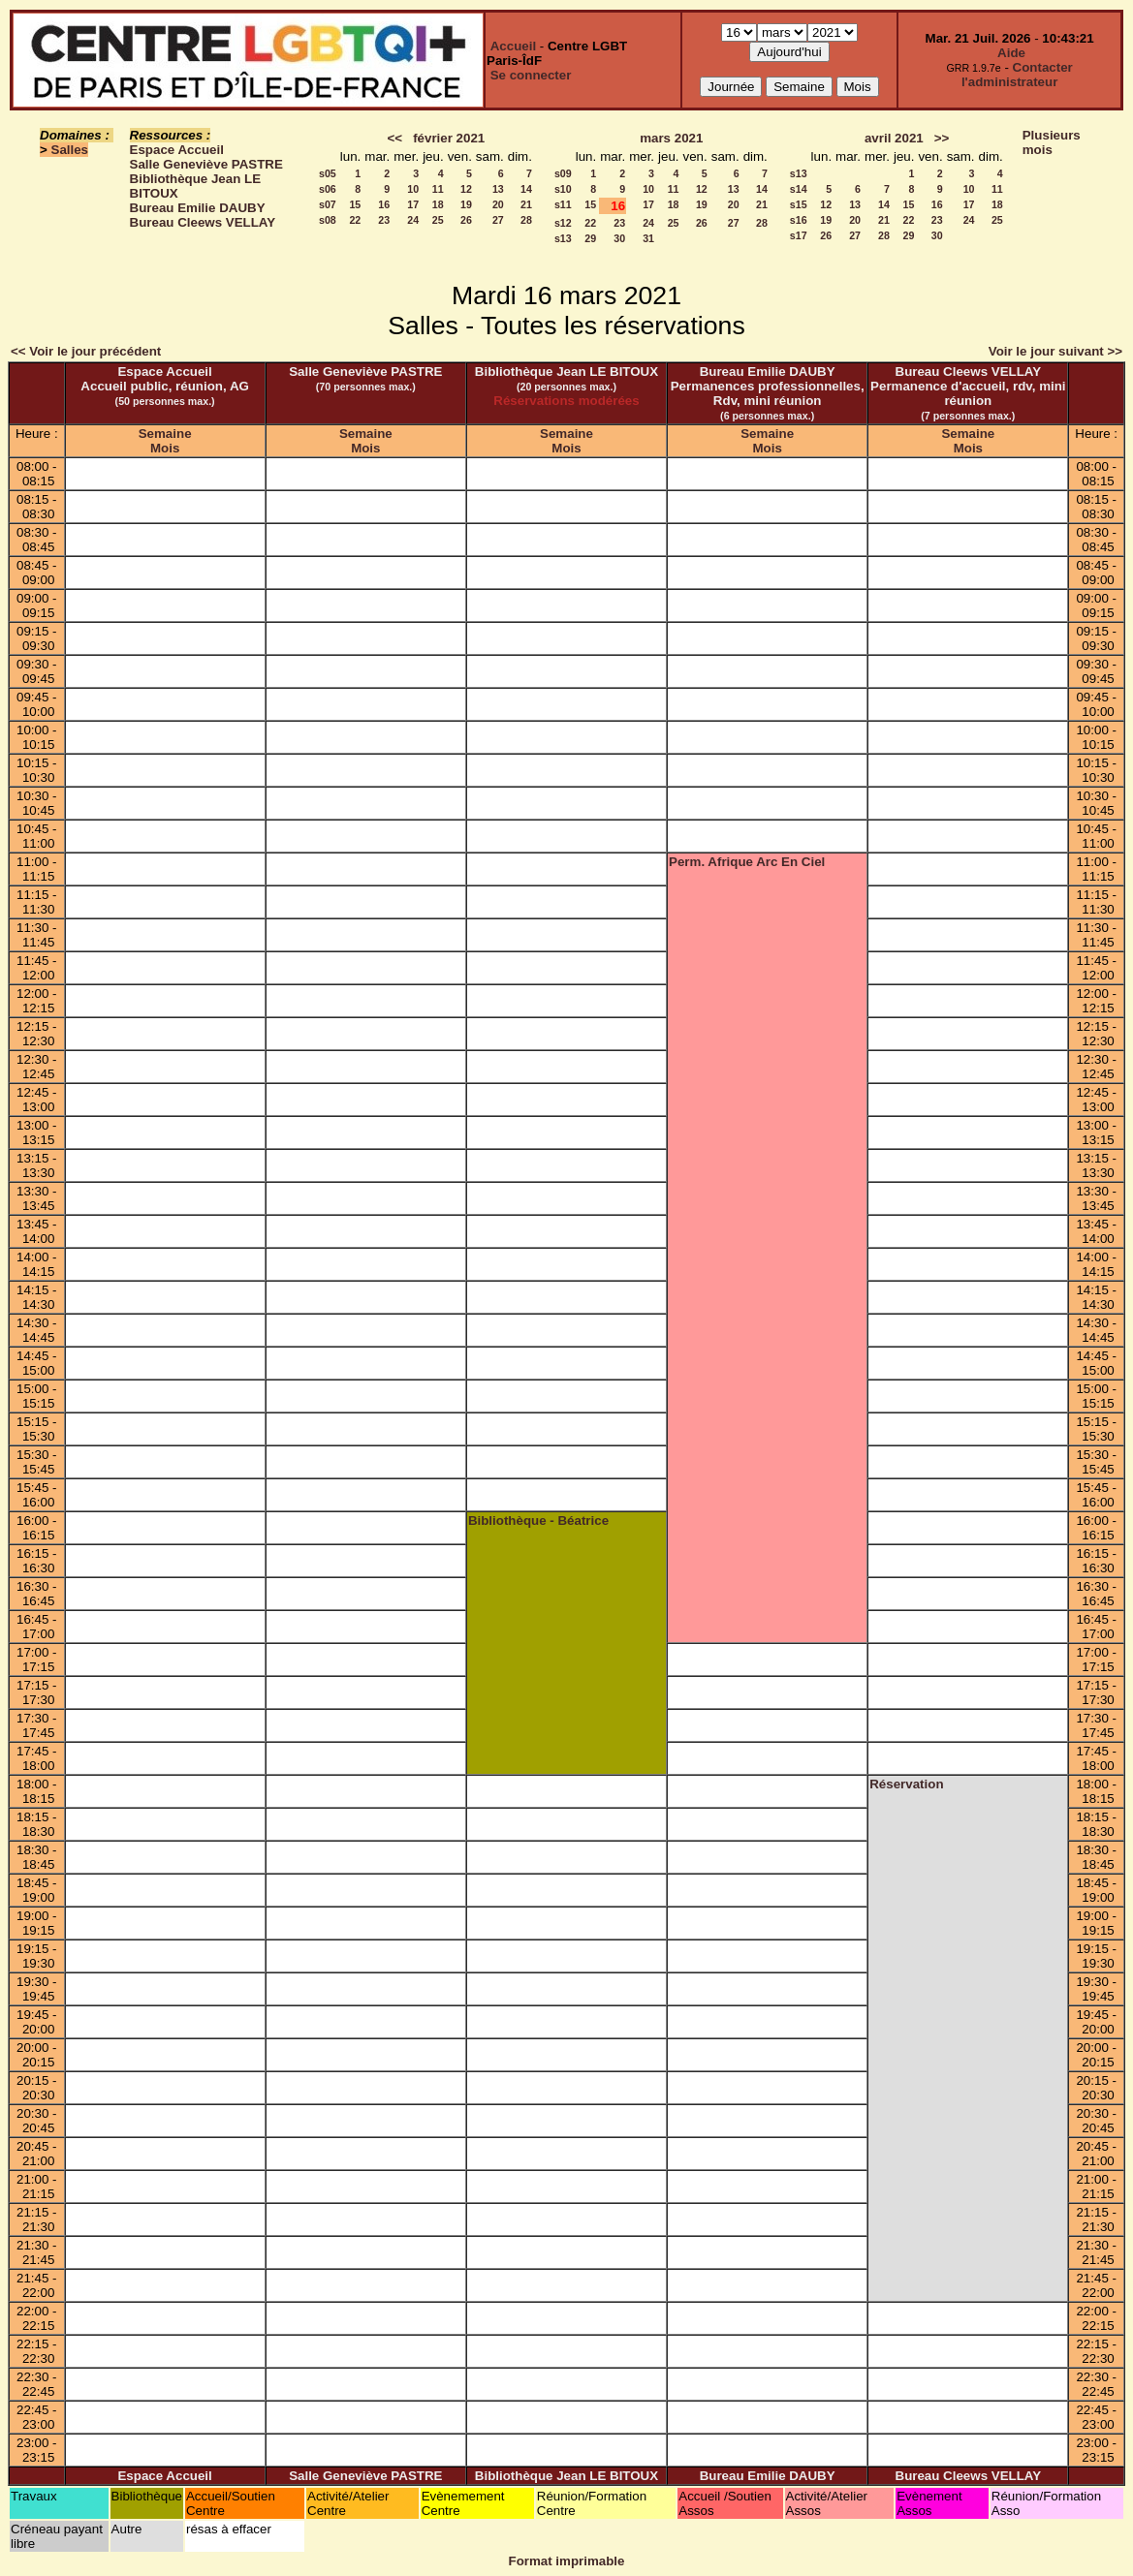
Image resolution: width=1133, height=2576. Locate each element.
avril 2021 (894, 138)
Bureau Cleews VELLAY (203, 222)
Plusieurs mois (1052, 142)
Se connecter (531, 75)
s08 (327, 220)
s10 (563, 189)
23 (384, 220)
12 (466, 189)
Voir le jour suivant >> (1055, 351)
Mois (164, 448)
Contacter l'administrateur (1017, 74)
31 (648, 238)
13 (498, 189)
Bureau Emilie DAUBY (198, 208)
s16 (798, 220)
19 (466, 204)
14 (526, 189)
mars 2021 (671, 138)
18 (438, 204)
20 (498, 204)
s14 (798, 189)
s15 (798, 204)
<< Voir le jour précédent (86, 351)
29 (590, 238)
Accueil (513, 46)
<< (394, 138)
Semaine (165, 433)
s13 (563, 238)
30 (619, 238)
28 (526, 220)
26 (466, 220)
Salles (70, 149)
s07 (327, 204)
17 (413, 204)
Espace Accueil (177, 149)
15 (355, 204)
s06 (327, 189)
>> (942, 138)
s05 (327, 173)
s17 (798, 235)
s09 (563, 173)
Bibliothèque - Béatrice (538, 1520)
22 (355, 220)
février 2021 (449, 138)
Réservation (906, 1784)
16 (384, 204)
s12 (563, 223)
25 (438, 220)
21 (526, 204)
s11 (563, 204)
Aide (1011, 53)
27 (498, 220)
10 (413, 189)
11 (438, 189)
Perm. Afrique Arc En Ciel (747, 861)
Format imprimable (567, 2561)
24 (413, 220)
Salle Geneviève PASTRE (206, 164)
